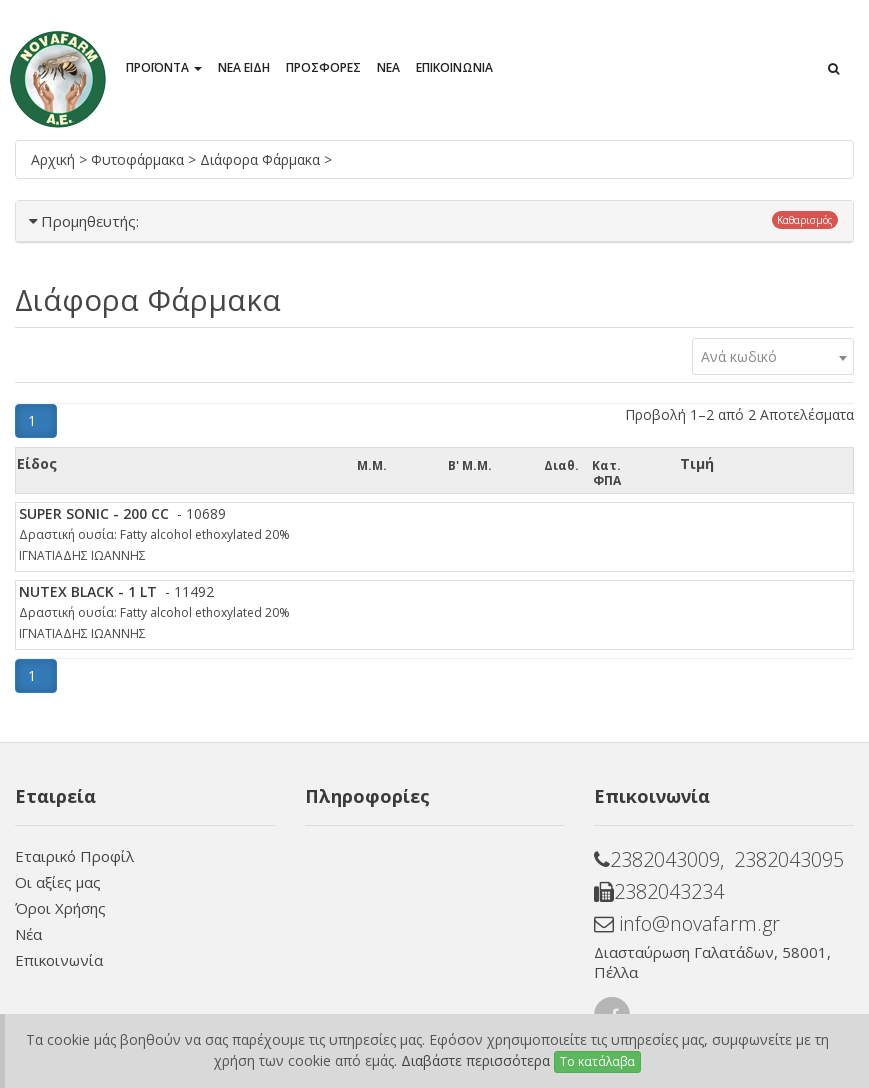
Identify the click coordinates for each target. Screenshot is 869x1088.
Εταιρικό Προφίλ (74, 856)
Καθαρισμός (805, 220)
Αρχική (55, 159)
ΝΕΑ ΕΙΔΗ (244, 67)
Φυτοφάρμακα (139, 159)
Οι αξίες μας (58, 882)
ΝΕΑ (388, 67)
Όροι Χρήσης (60, 908)
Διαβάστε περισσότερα (475, 1060)
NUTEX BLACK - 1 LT (88, 591)
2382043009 (657, 859)
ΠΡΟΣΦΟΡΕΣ (323, 67)
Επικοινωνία (59, 960)
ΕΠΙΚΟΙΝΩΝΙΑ (454, 67)
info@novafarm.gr (687, 923)
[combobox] (773, 356)
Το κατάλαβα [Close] (597, 1061)
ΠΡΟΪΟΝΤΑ (164, 67)
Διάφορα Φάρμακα (262, 159)
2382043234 (659, 891)
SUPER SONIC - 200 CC (94, 513)
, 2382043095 (782, 859)
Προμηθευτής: (90, 221)
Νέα (28, 934)
